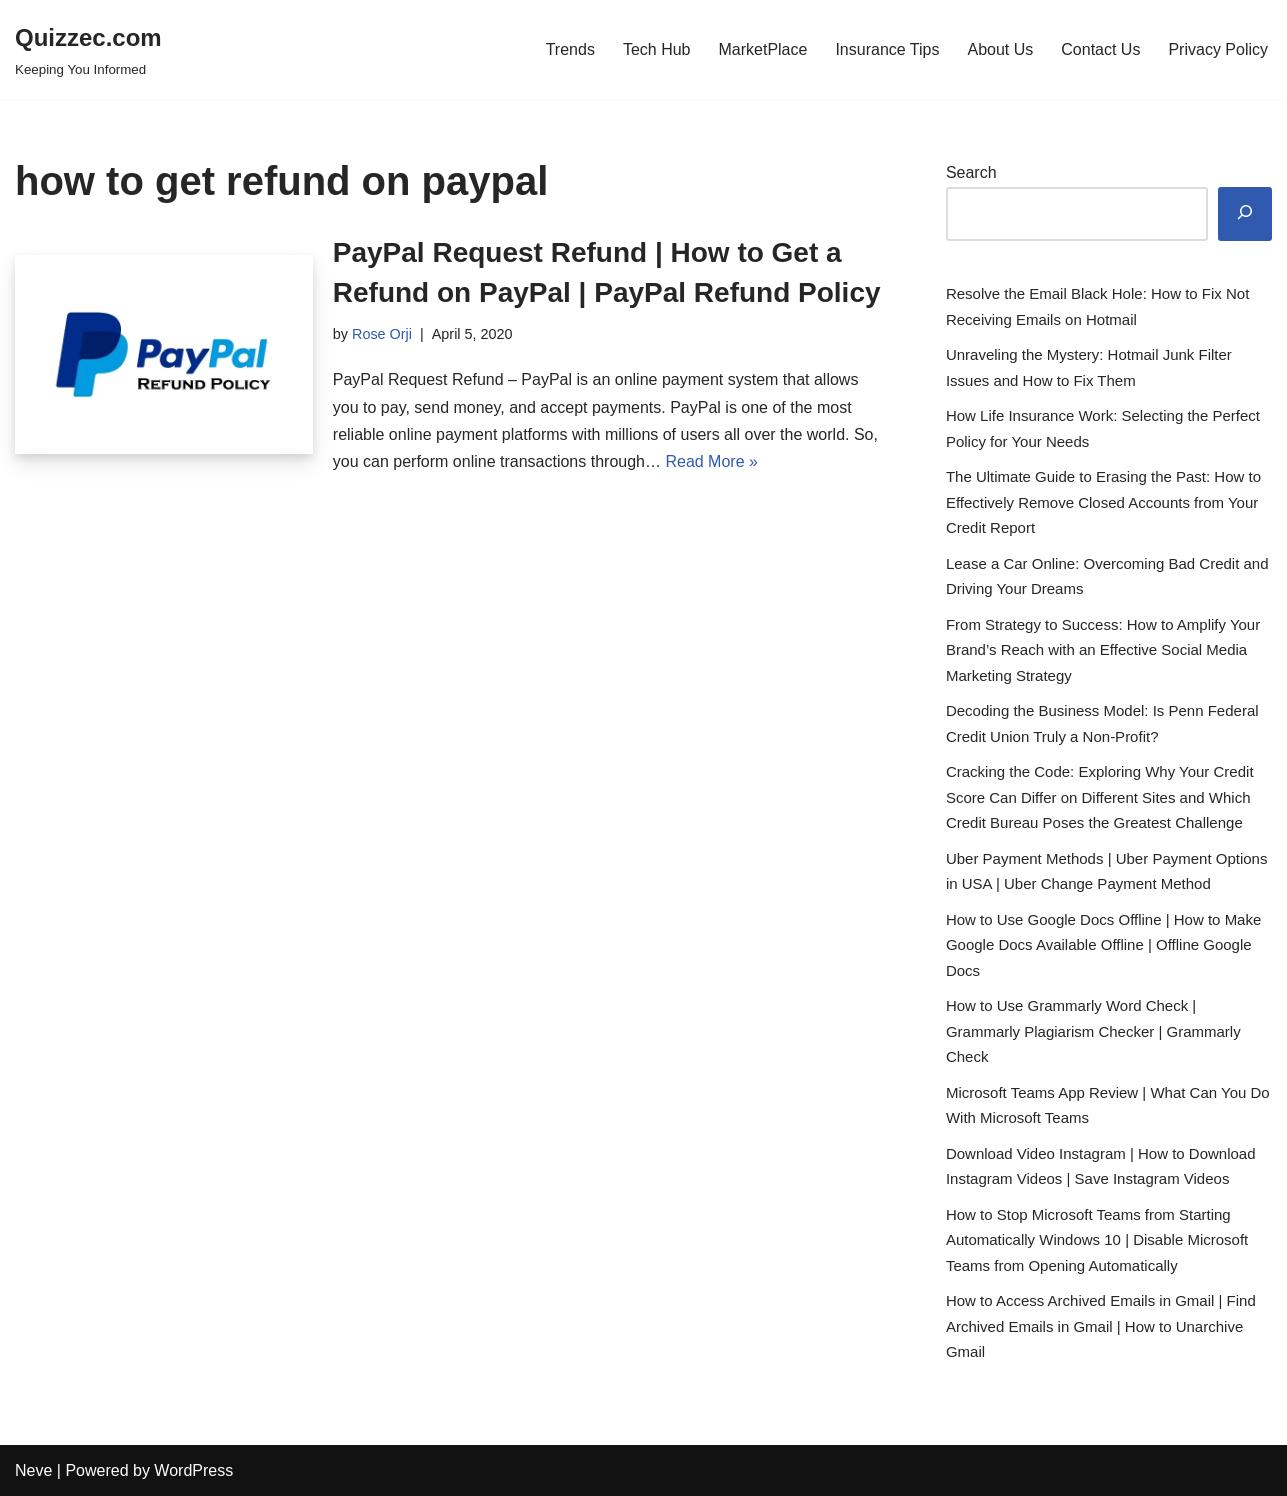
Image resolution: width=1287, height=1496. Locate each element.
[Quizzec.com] (88, 49)
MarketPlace (762, 49)
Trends (570, 49)
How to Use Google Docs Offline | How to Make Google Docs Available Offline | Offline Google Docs (1103, 945)
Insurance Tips (887, 49)
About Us (1000, 49)
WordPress (193, 1470)
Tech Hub (657, 49)
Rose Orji (382, 334)
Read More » (711, 461)
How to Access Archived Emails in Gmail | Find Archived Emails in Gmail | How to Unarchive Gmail (1101, 1326)
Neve (33, 1470)
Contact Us (1100, 49)
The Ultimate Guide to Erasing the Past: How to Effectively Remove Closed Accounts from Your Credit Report (1103, 502)
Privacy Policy (1218, 49)
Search (971, 172)
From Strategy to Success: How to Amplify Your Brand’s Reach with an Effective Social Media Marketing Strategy (1103, 650)
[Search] (1245, 214)
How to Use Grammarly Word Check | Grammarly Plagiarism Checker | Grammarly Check (1093, 1031)
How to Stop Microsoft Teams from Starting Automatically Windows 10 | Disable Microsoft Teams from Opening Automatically (1097, 1240)
